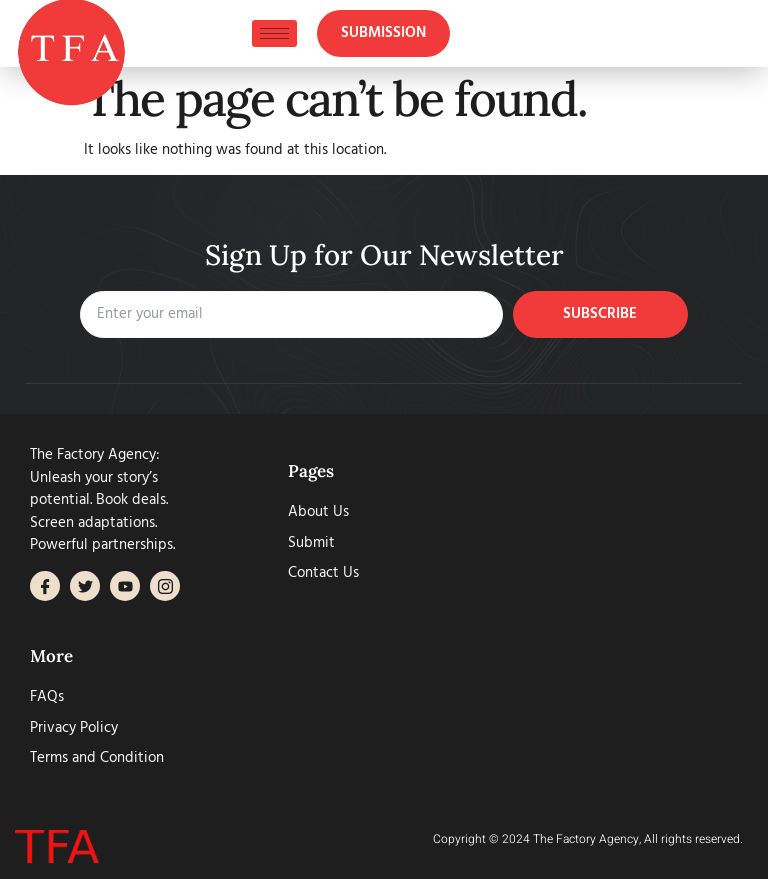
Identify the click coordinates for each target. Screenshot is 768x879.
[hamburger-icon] (274, 33)
